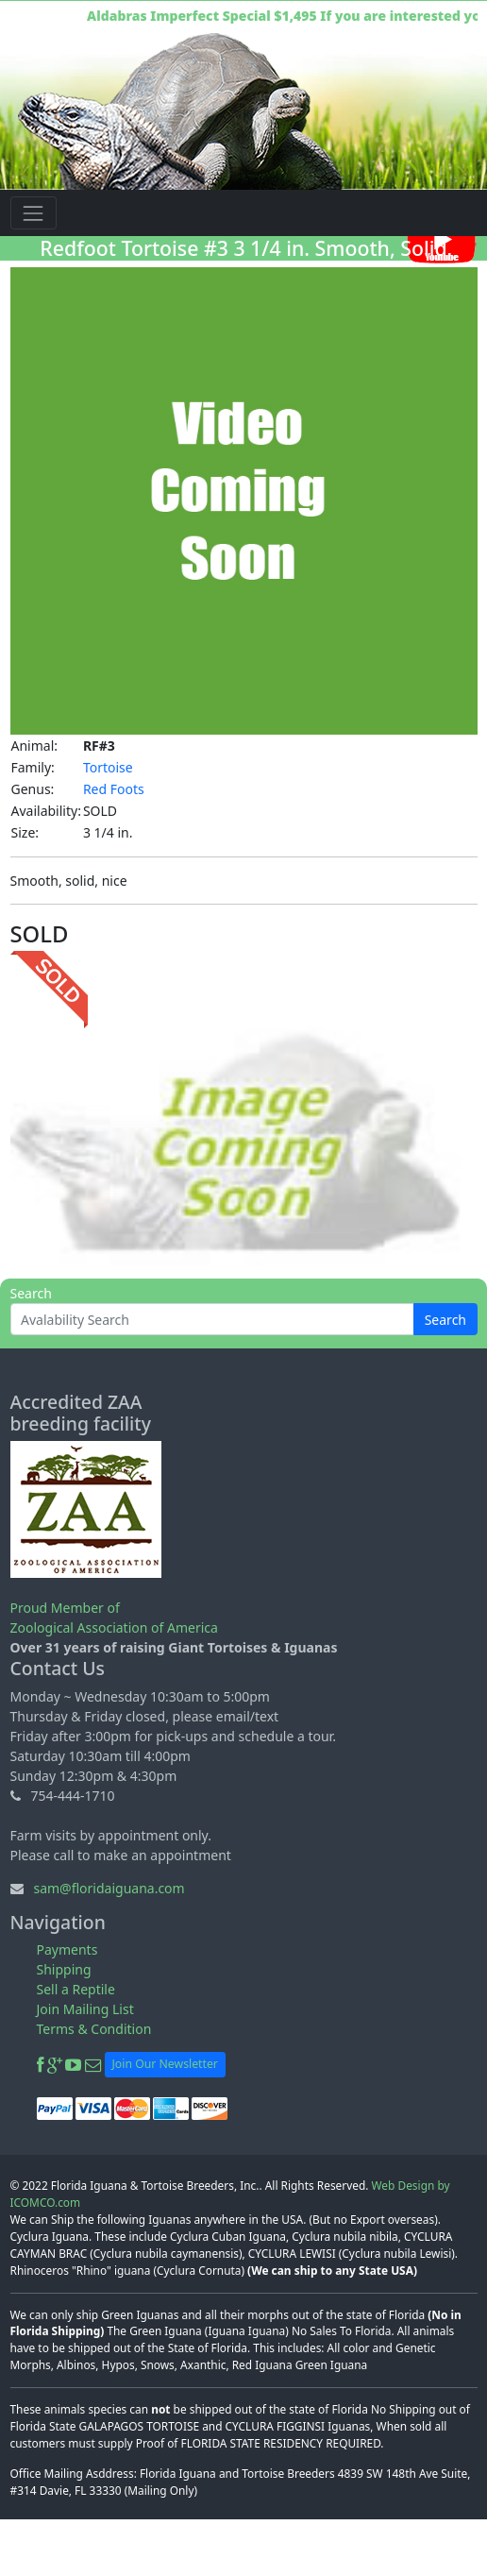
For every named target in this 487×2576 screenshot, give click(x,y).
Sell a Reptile (76, 1989)
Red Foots (113, 789)
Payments (67, 1949)
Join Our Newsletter (165, 2064)
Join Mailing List (85, 2009)
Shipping (64, 1969)
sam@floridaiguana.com (108, 1888)
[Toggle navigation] (33, 212)
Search (445, 1320)
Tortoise (108, 767)
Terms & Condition (94, 2029)
